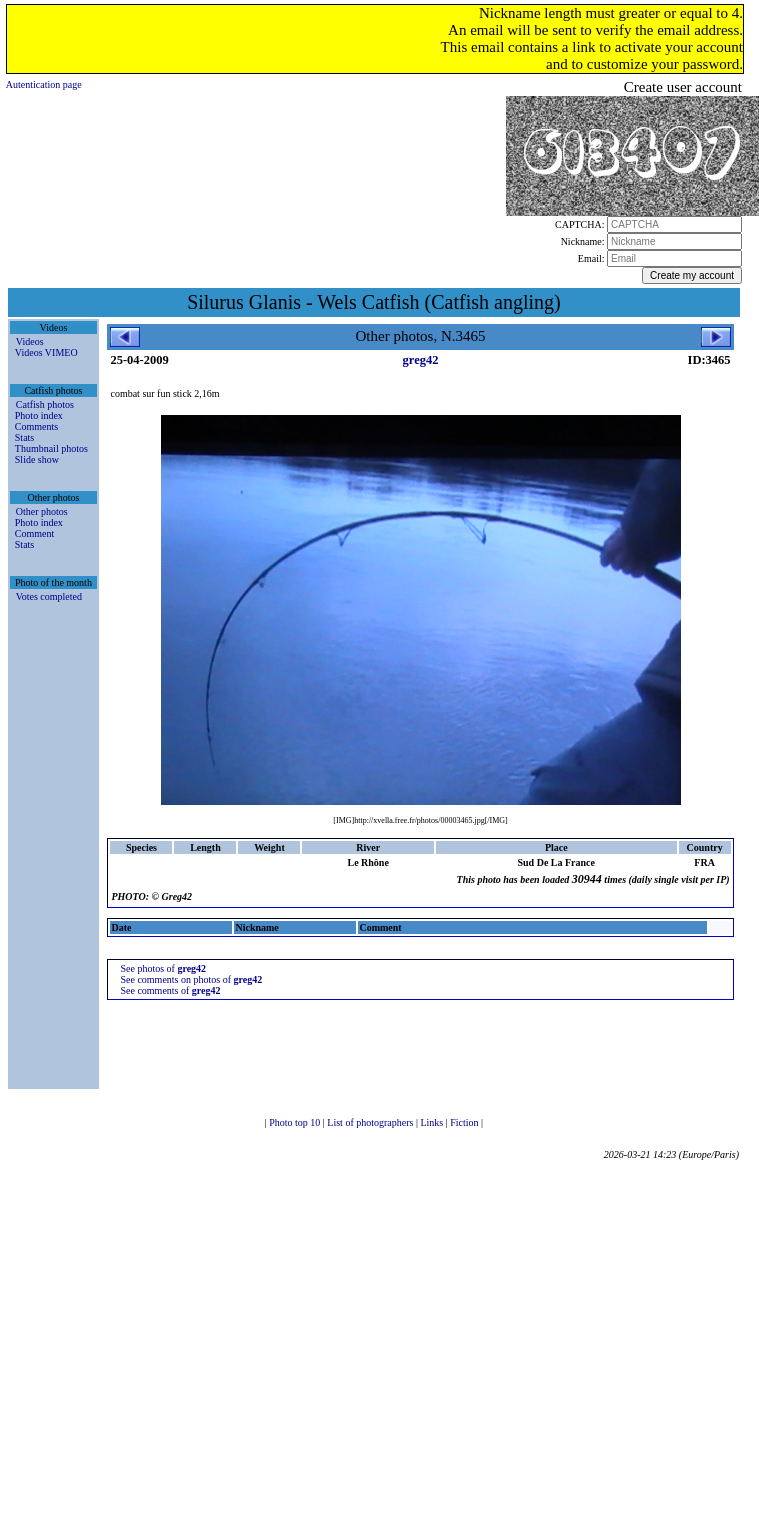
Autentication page (44, 84)
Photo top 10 (296, 1122)
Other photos (42, 511)
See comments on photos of (191, 979)
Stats (24, 437)
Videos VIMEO (46, 352)
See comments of (170, 990)
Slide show (37, 459)
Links (432, 1122)
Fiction (465, 1122)
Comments (36, 426)
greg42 (421, 360)
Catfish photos (45, 404)
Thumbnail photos (51, 448)
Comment (34, 533)
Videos (30, 341)
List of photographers (371, 1122)
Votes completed (49, 596)
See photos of (163, 968)
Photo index (39, 415)
